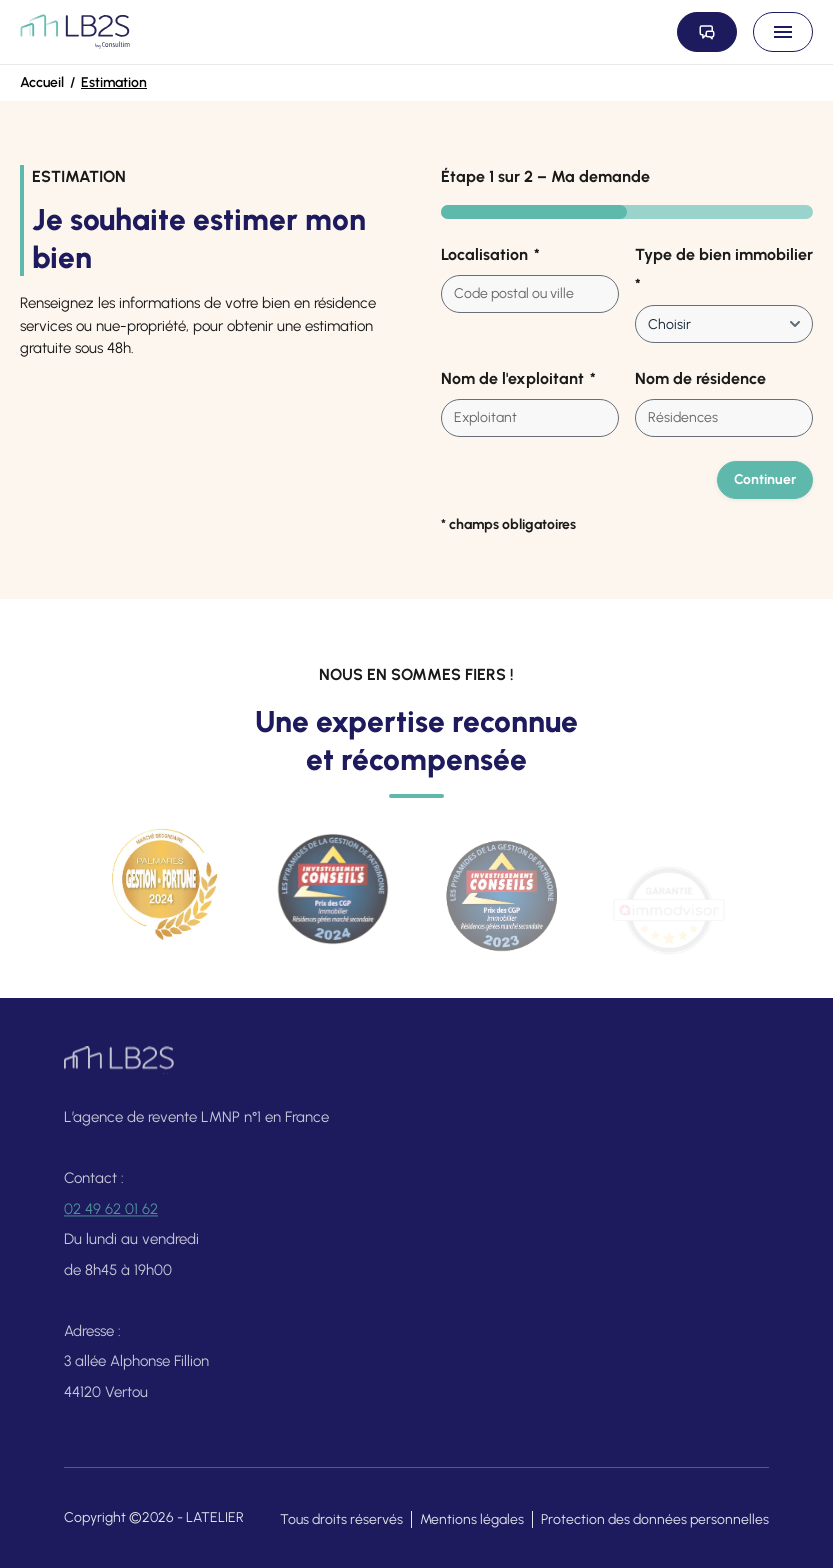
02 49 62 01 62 (111, 1221)
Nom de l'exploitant (518, 379)
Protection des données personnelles (655, 1519)
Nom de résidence (700, 378)
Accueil (42, 82)
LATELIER (215, 1517)
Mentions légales (472, 1519)
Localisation (490, 255)
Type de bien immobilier (724, 271)
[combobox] (530, 294)
